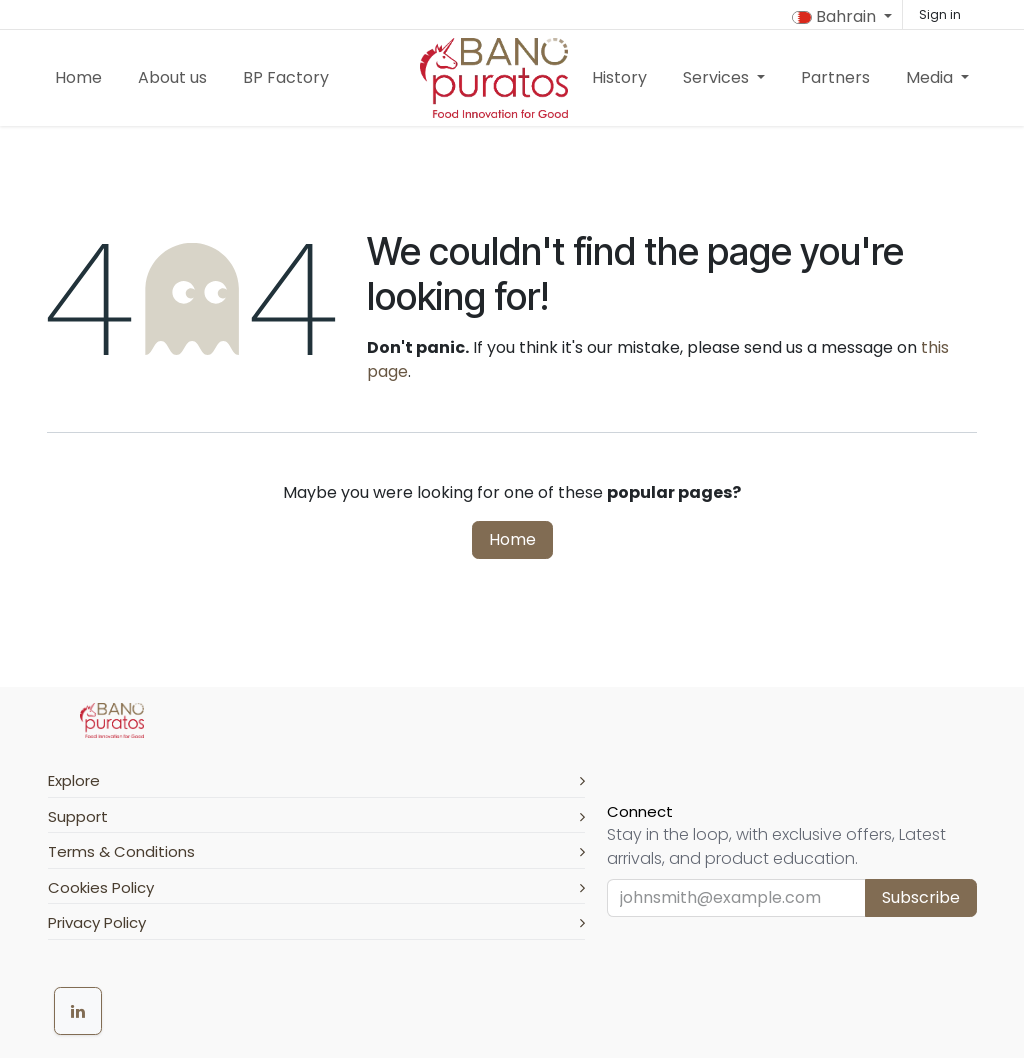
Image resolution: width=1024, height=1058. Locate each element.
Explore (316, 780)
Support (316, 816)
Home (512, 539)
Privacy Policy (316, 922)
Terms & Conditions (316, 851)
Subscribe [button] (921, 897)
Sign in (940, 14)
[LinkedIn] (78, 1011)
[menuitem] (78, 78)
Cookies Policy (316, 887)
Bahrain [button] (836, 16)
